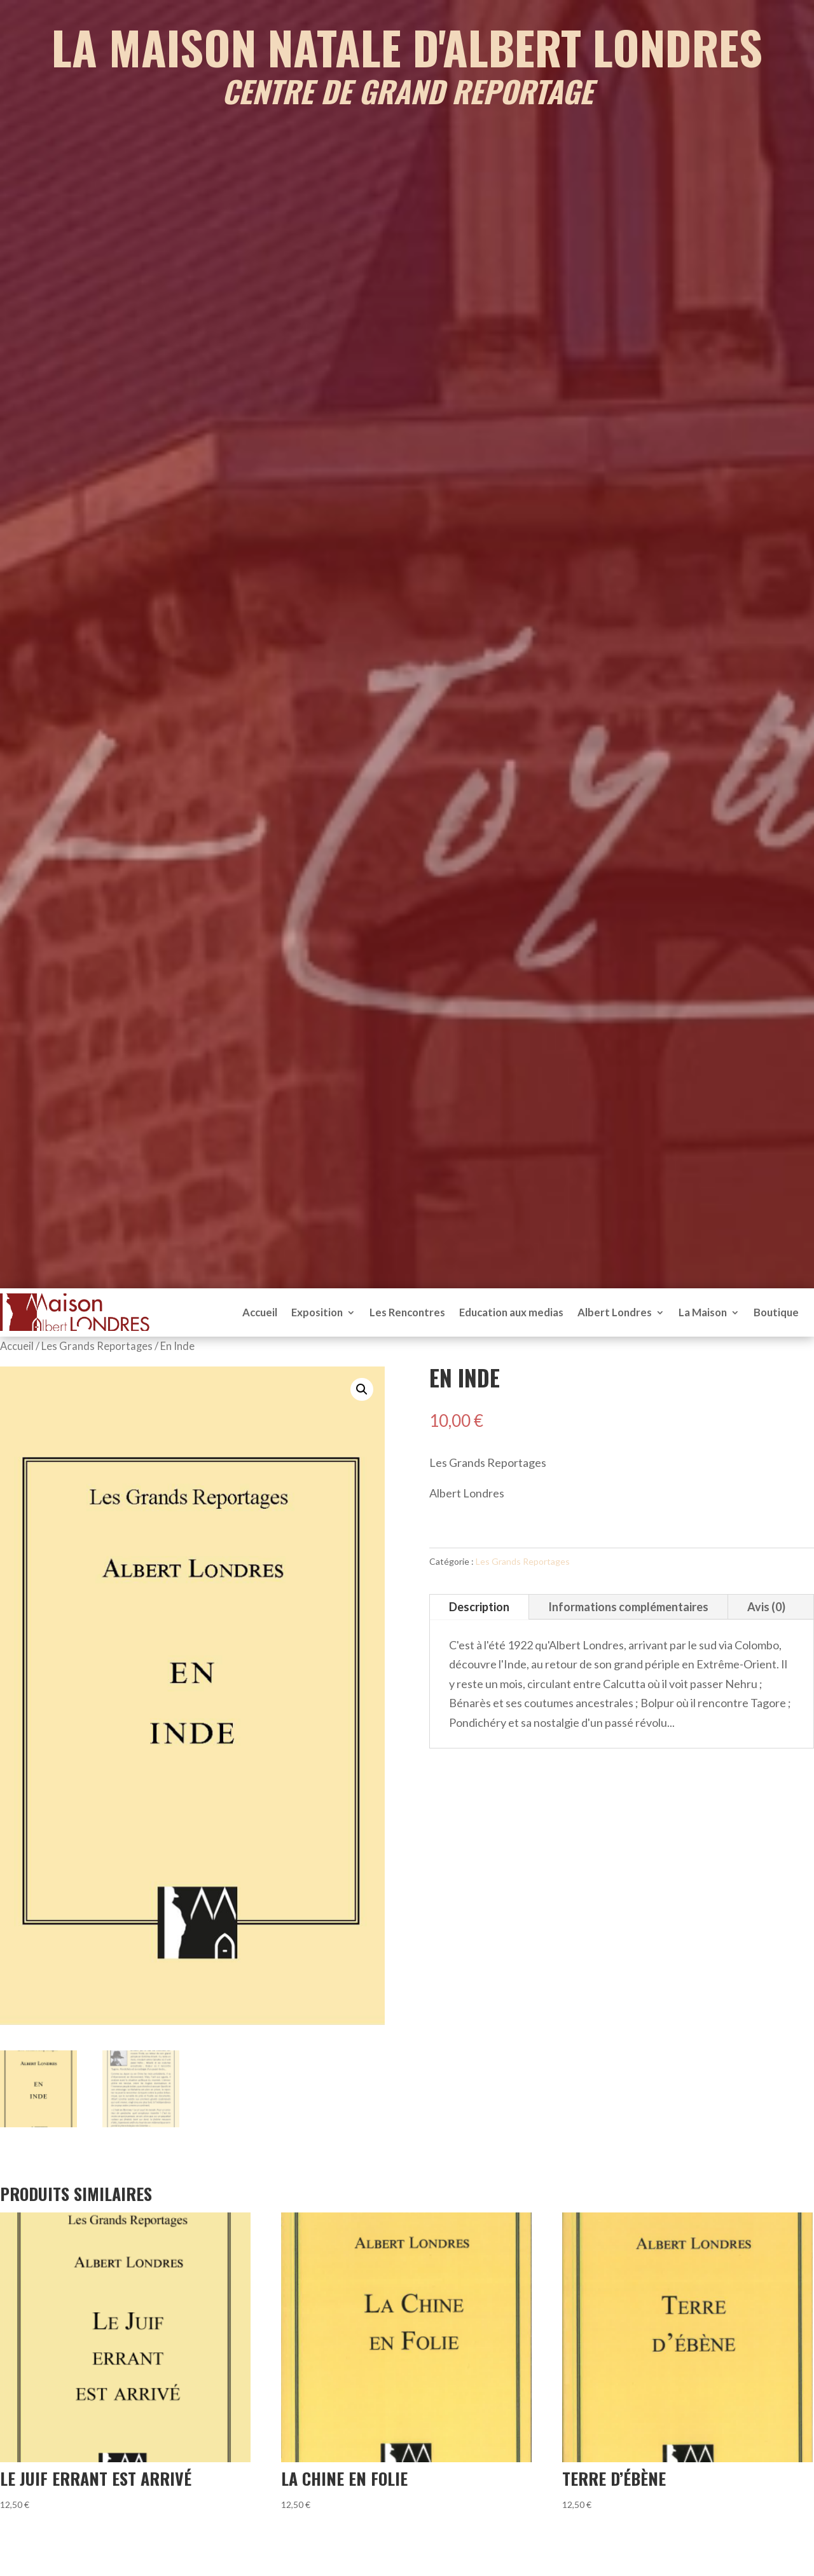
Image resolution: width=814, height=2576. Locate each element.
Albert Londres (614, 1312)
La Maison (703, 1312)
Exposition (317, 1312)
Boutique (776, 1312)
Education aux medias (511, 1312)
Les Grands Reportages (97, 1346)
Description (479, 1607)
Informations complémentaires (628, 1607)
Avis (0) (766, 1607)
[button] (361, 1389)
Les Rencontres (407, 1312)
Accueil (259, 1312)
